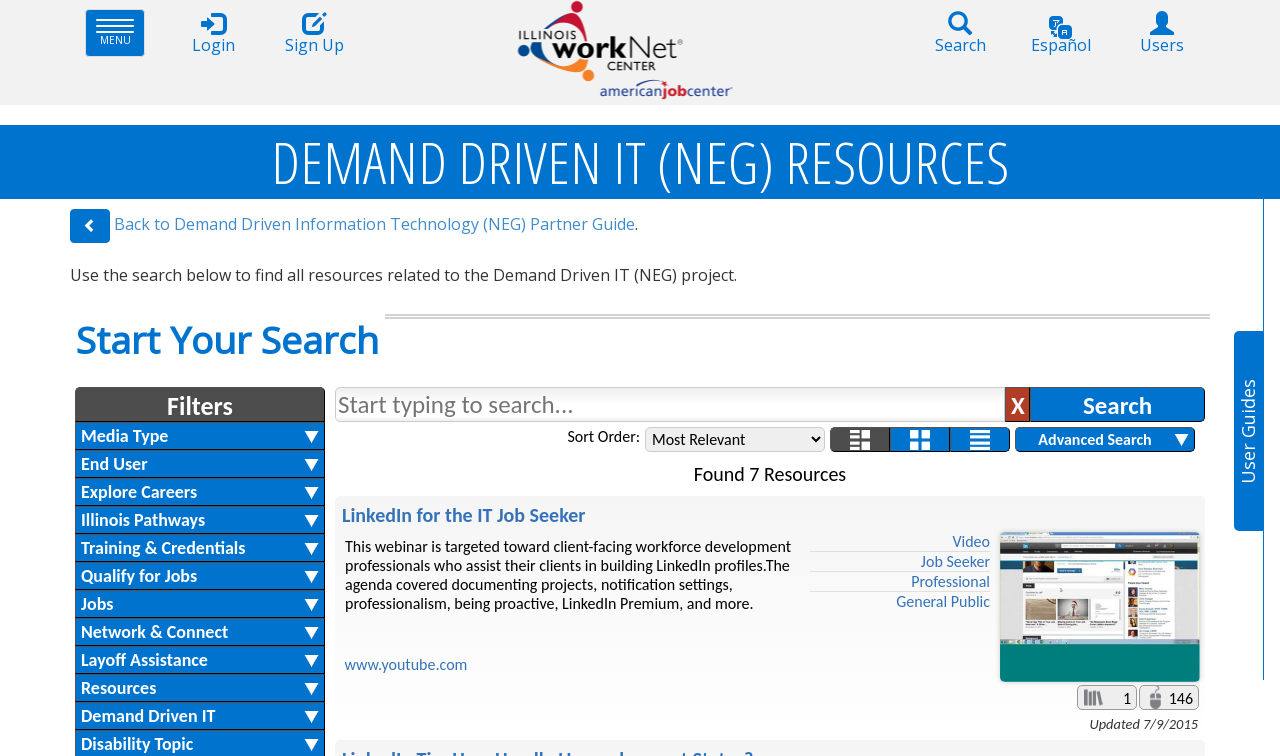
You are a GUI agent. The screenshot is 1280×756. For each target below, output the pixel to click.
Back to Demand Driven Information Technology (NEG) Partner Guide (374, 224)
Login (213, 33)
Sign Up (314, 33)
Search (960, 33)
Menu (120, 32)
